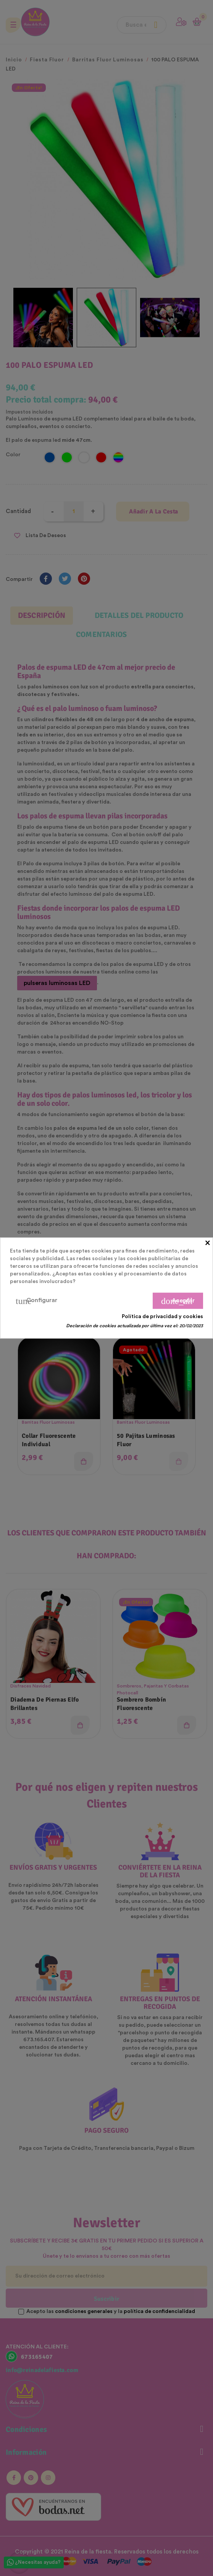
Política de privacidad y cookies (162, 1316)
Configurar (36, 1301)
